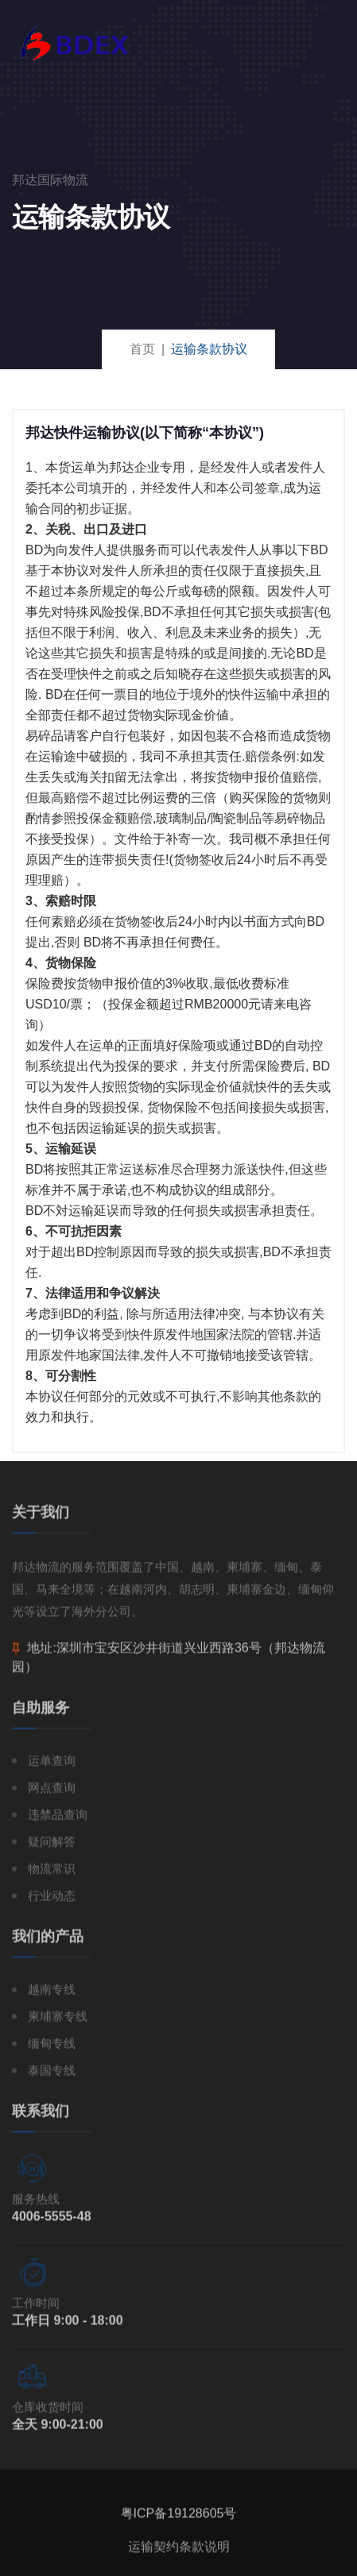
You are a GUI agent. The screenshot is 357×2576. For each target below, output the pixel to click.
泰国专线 (52, 2074)
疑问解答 (52, 1846)
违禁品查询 (57, 1819)
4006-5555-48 (51, 2220)
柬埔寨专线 (57, 2020)
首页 (142, 349)
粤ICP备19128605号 (179, 2517)
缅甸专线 (52, 2047)
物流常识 (52, 1873)
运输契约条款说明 (179, 2551)
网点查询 (52, 1792)
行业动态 (52, 1900)
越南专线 (52, 1993)
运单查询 (52, 1765)
